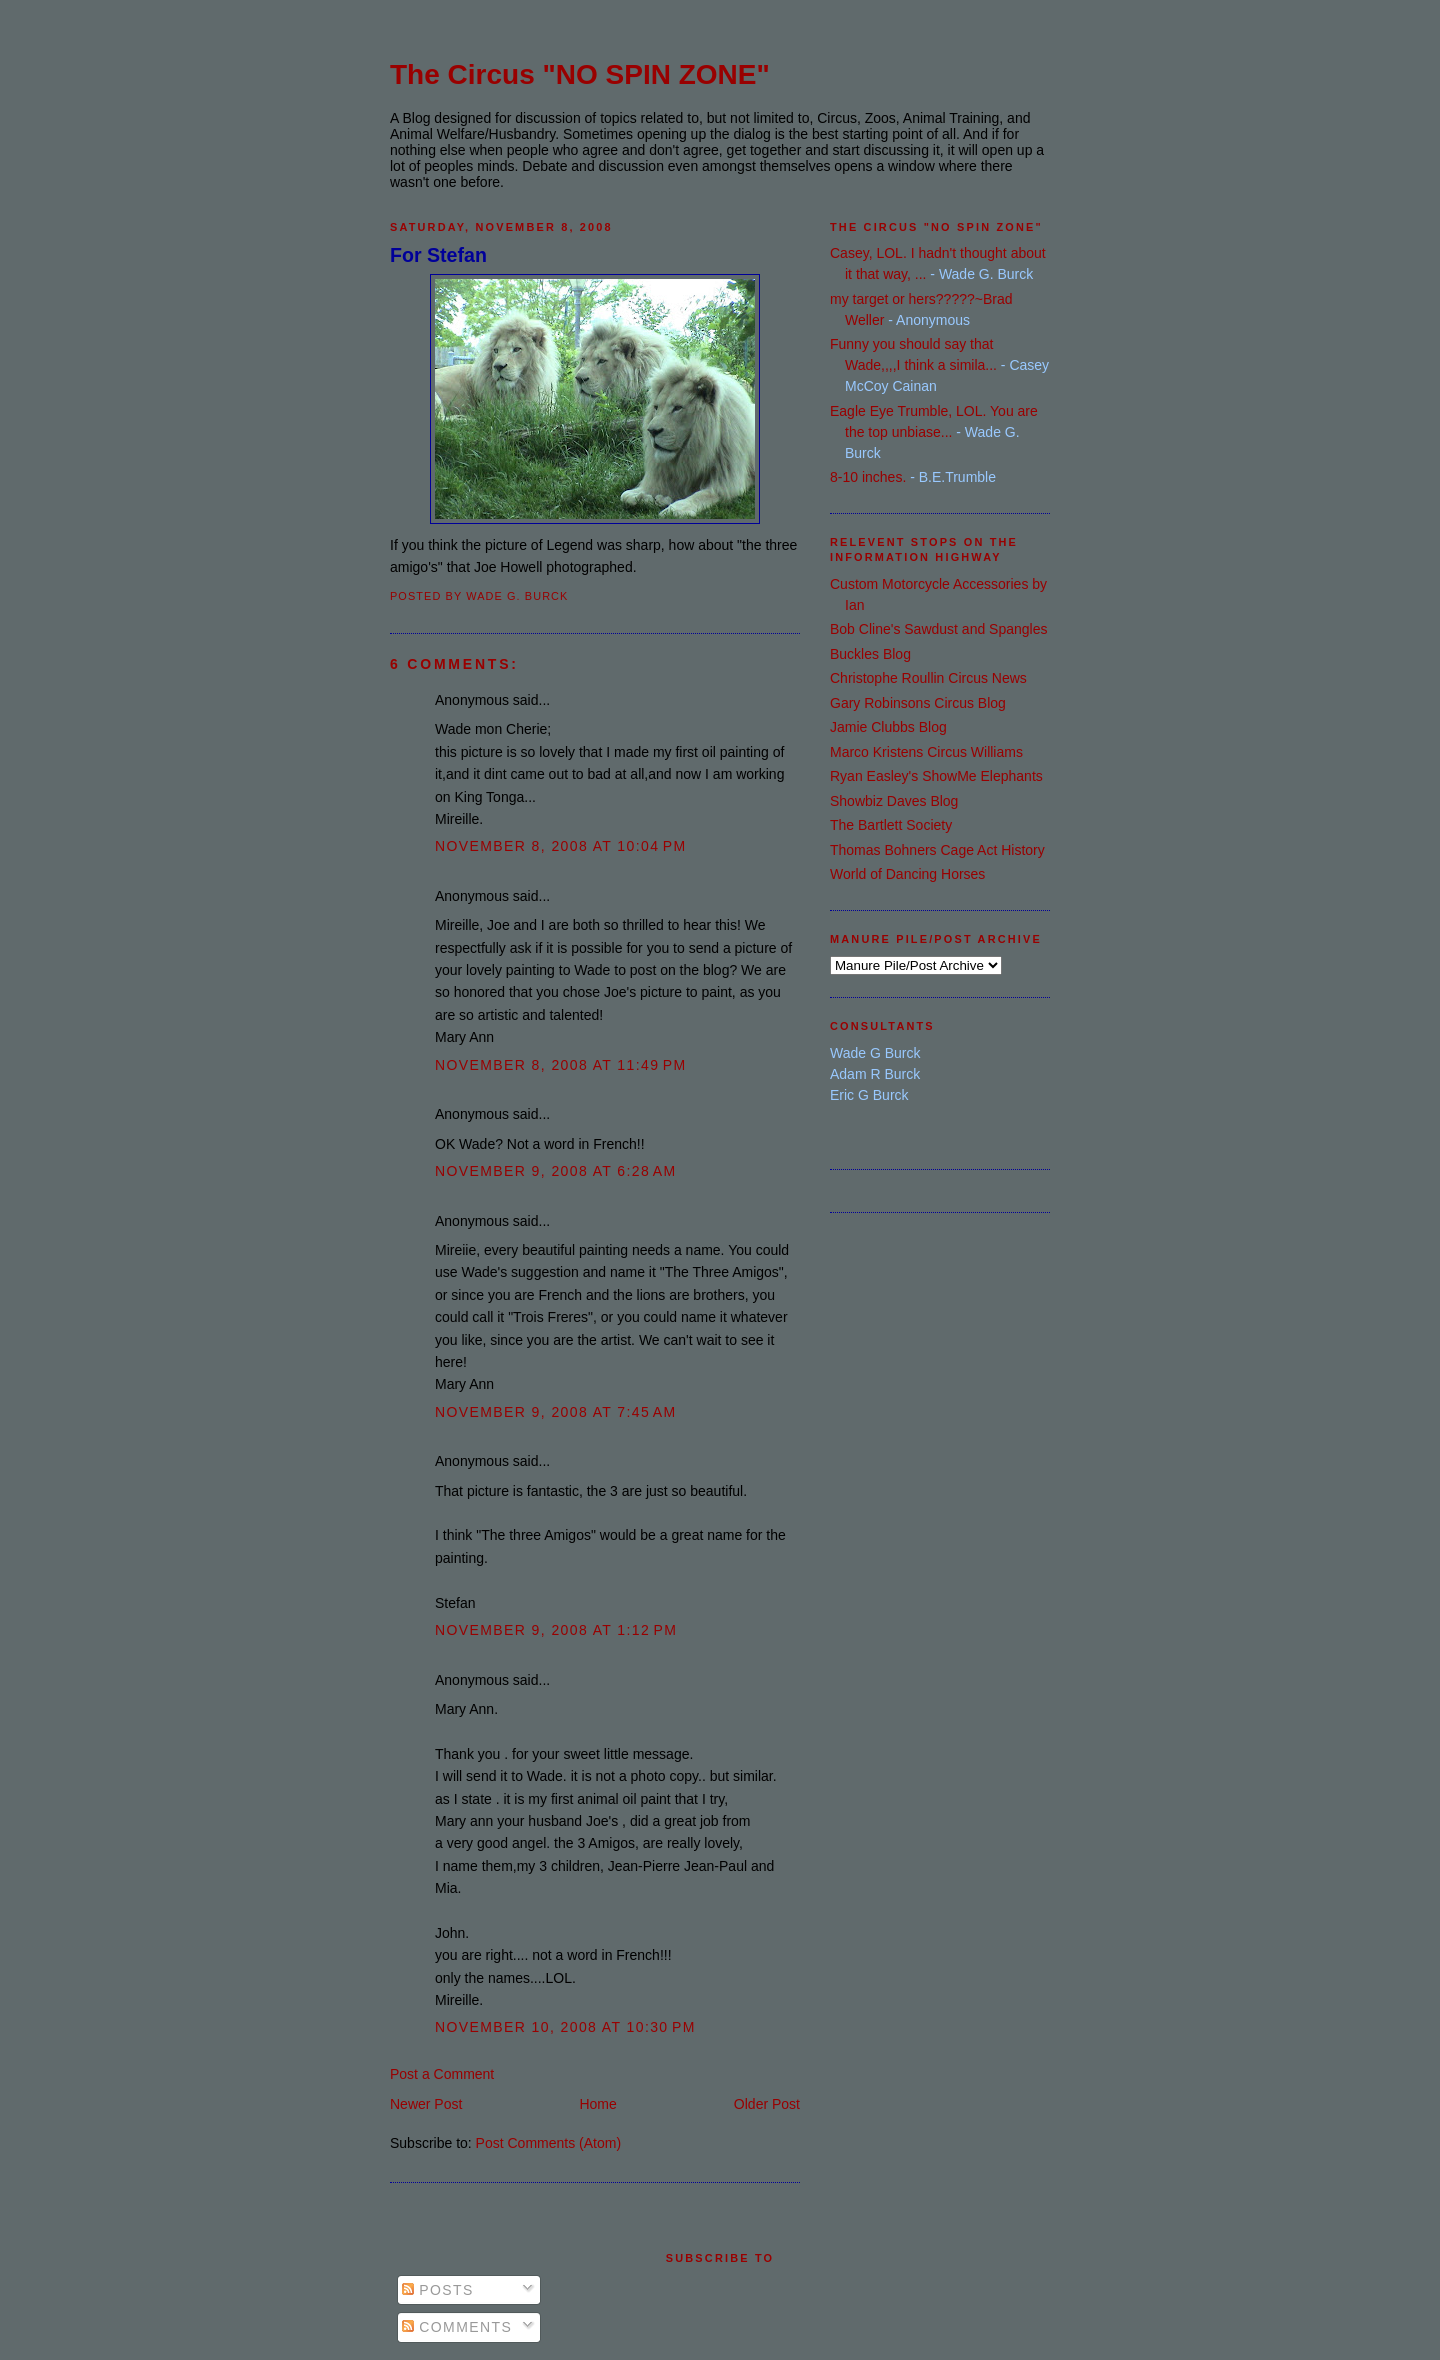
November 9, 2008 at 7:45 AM (556, 1412)
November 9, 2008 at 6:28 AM (556, 1171)
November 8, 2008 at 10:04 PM (561, 846)
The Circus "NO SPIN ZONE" (580, 74)
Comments (457, 2327)
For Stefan (438, 255)
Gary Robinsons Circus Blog (918, 703)
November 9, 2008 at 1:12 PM (556, 1630)
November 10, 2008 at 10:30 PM (565, 2027)
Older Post (767, 2104)
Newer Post (426, 2104)
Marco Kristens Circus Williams (926, 752)
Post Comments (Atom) (548, 2143)
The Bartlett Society (891, 825)
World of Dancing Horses (907, 874)
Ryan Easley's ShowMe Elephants (936, 776)
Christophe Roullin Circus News (928, 678)
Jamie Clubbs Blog (888, 727)
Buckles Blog (870, 654)
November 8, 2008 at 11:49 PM (561, 1065)
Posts (438, 2290)
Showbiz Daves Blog (894, 801)
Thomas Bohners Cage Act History (937, 850)
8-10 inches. (868, 477)
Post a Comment (442, 2074)
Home (597, 2104)
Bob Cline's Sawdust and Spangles (938, 629)
